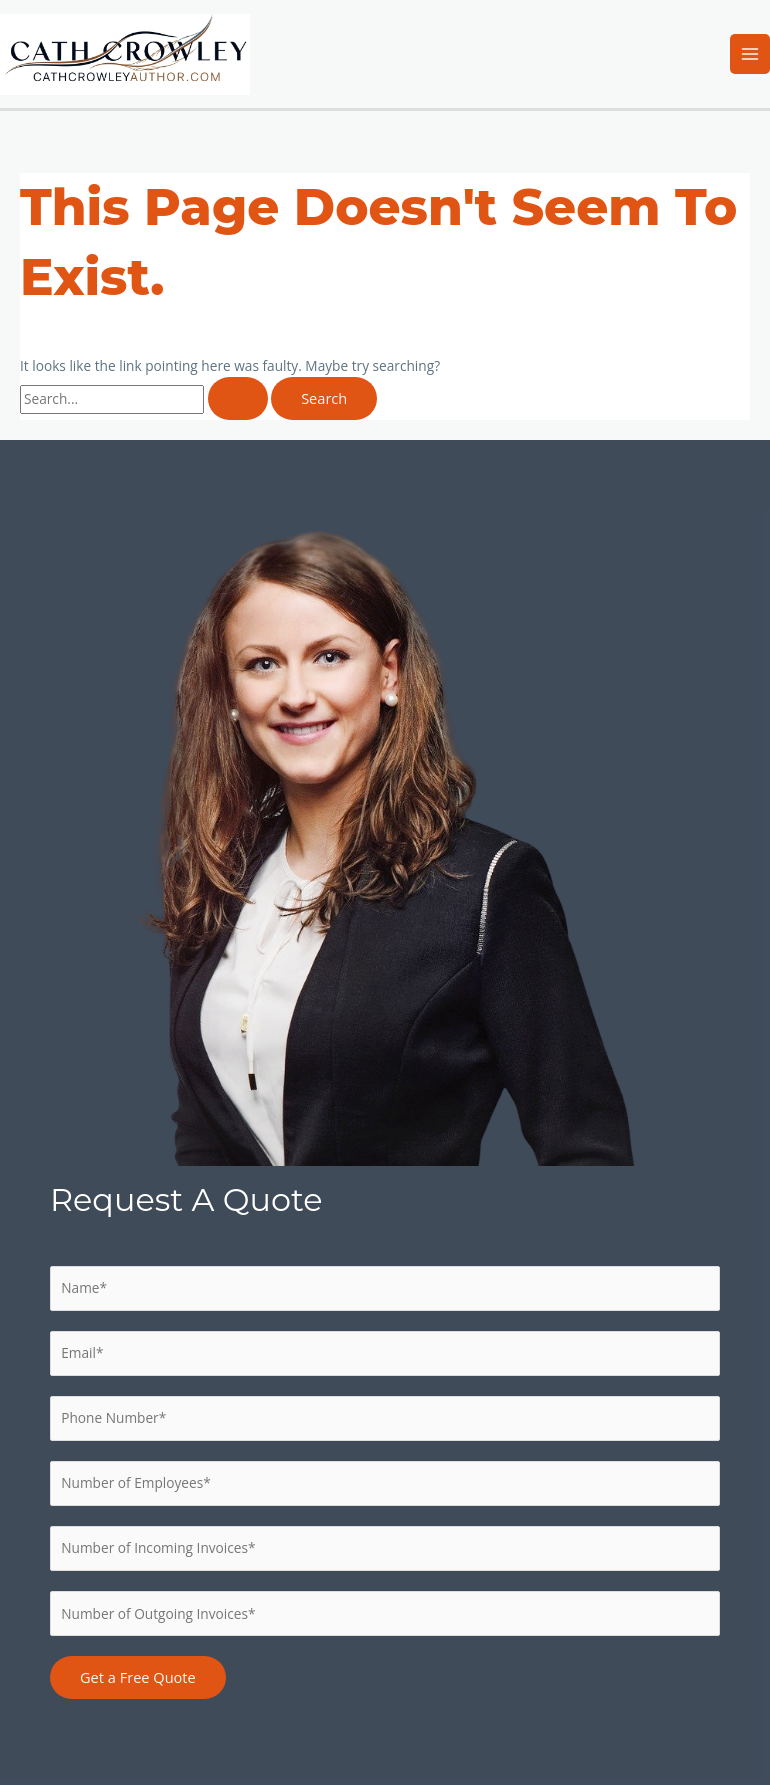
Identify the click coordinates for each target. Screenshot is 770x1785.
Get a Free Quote (138, 1677)
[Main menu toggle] (750, 54)
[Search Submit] (238, 398)
